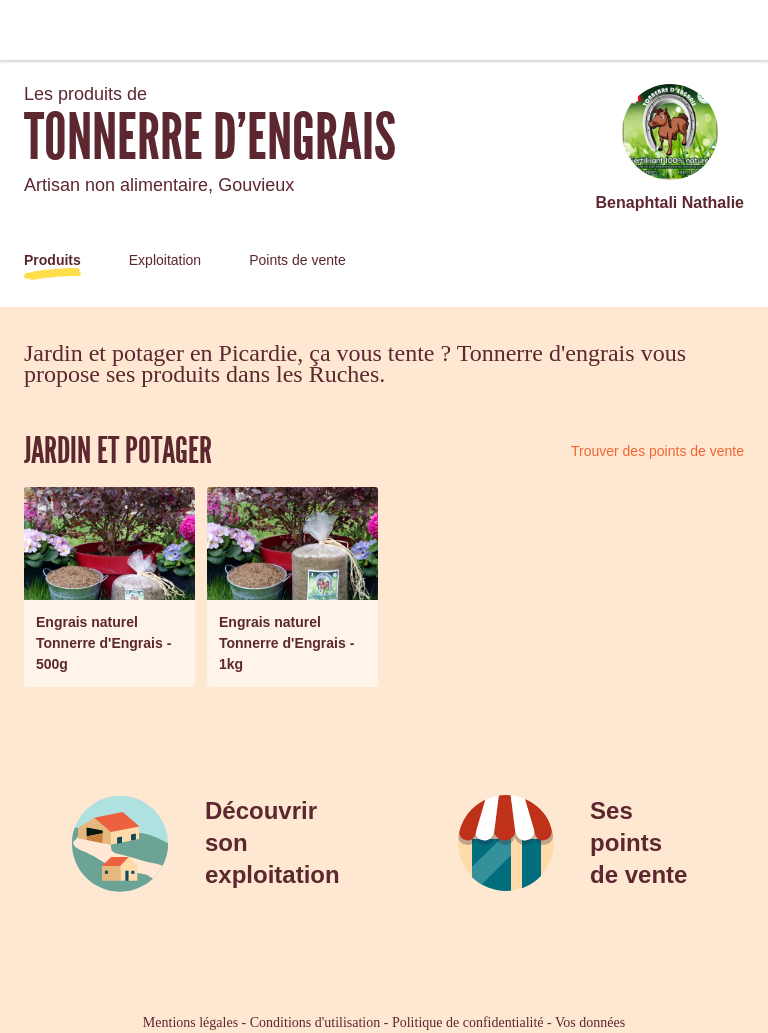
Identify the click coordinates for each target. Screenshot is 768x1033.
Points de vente (297, 260)
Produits (52, 260)
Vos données (590, 1022)
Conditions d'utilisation (315, 1022)
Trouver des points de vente (657, 451)
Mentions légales (190, 1022)
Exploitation (165, 260)
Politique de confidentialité (468, 1022)
